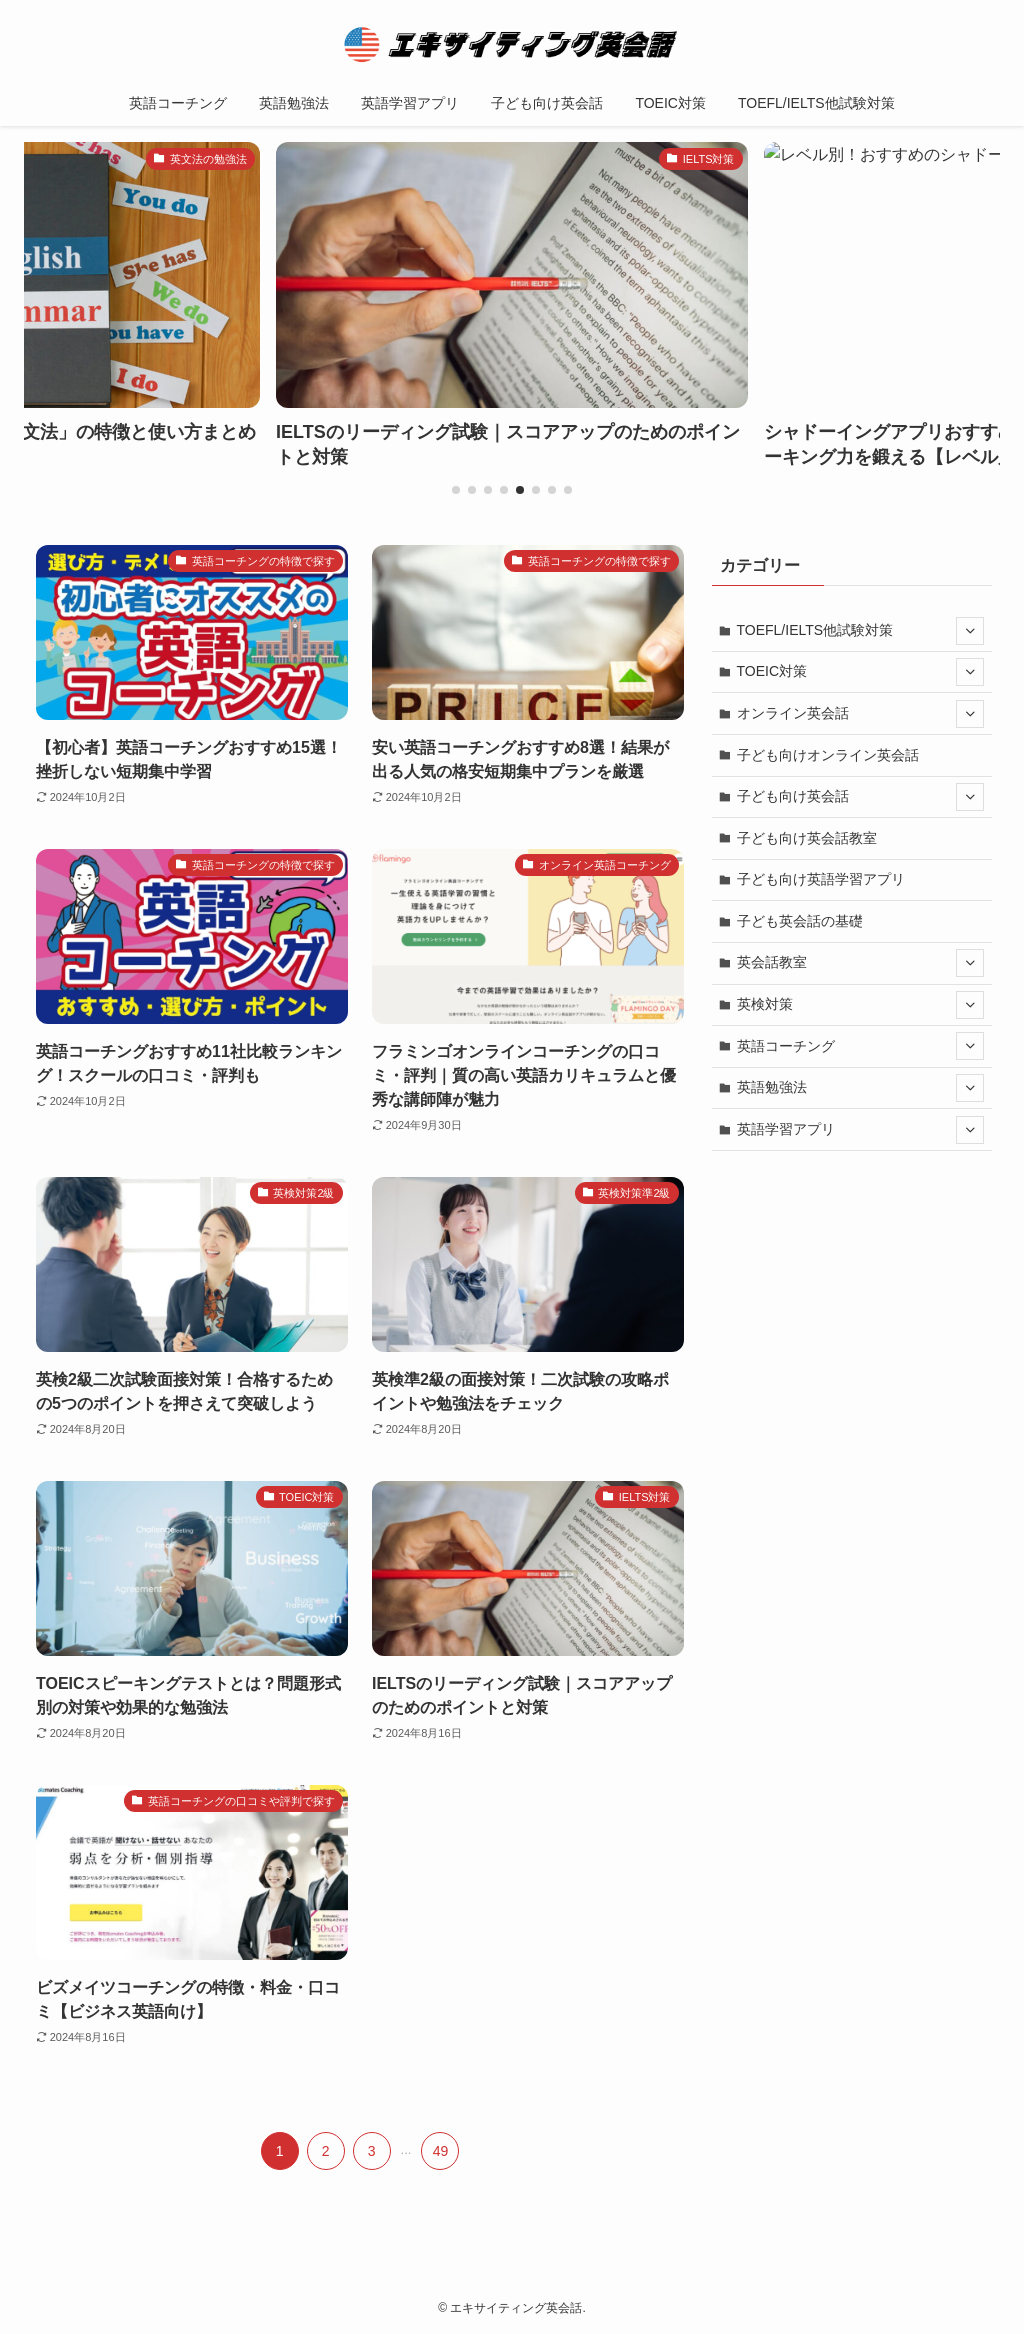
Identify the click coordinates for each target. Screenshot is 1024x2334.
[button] (456, 490)
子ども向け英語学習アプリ (821, 879)
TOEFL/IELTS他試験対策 (861, 631)
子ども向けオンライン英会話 (828, 755)
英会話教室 (861, 963)
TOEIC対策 (861, 672)
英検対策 (861, 1005)
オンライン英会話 (861, 714)
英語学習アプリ (861, 1130)
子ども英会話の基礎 (800, 921)
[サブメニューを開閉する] (970, 631)
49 (441, 2151)
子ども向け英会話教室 (807, 838)
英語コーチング (861, 1046)
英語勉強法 (861, 1088)
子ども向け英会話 (861, 797)
